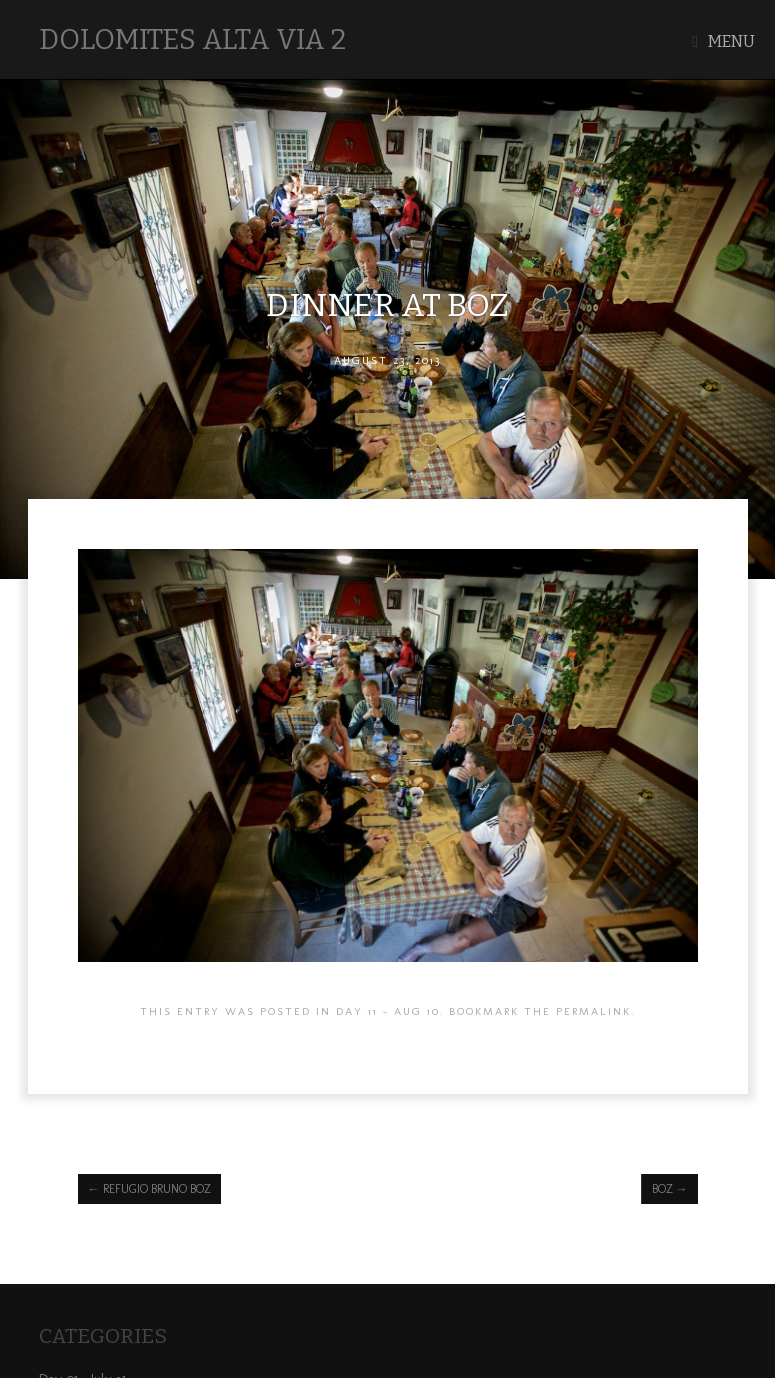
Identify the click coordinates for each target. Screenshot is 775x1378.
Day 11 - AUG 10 (388, 1011)
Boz (670, 1189)
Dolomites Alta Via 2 (192, 39)
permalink (593, 1011)
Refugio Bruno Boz (149, 1189)
